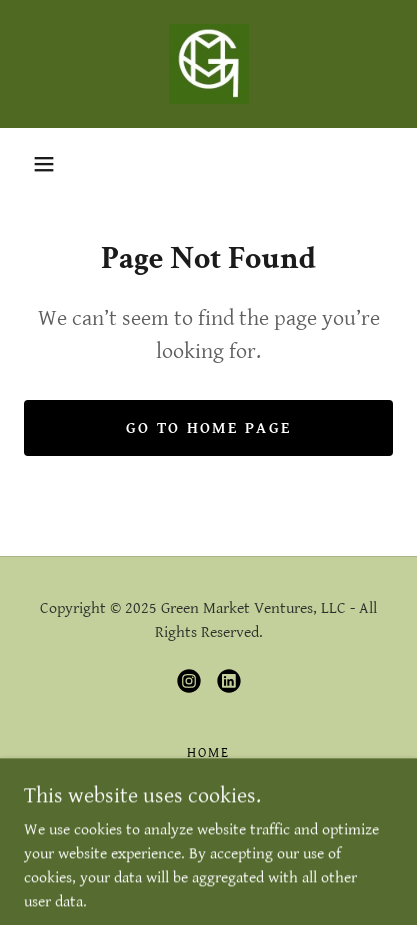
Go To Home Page (208, 428)
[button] (44, 164)
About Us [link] (208, 777)
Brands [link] (208, 801)
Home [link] (208, 753)
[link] (209, 64)
